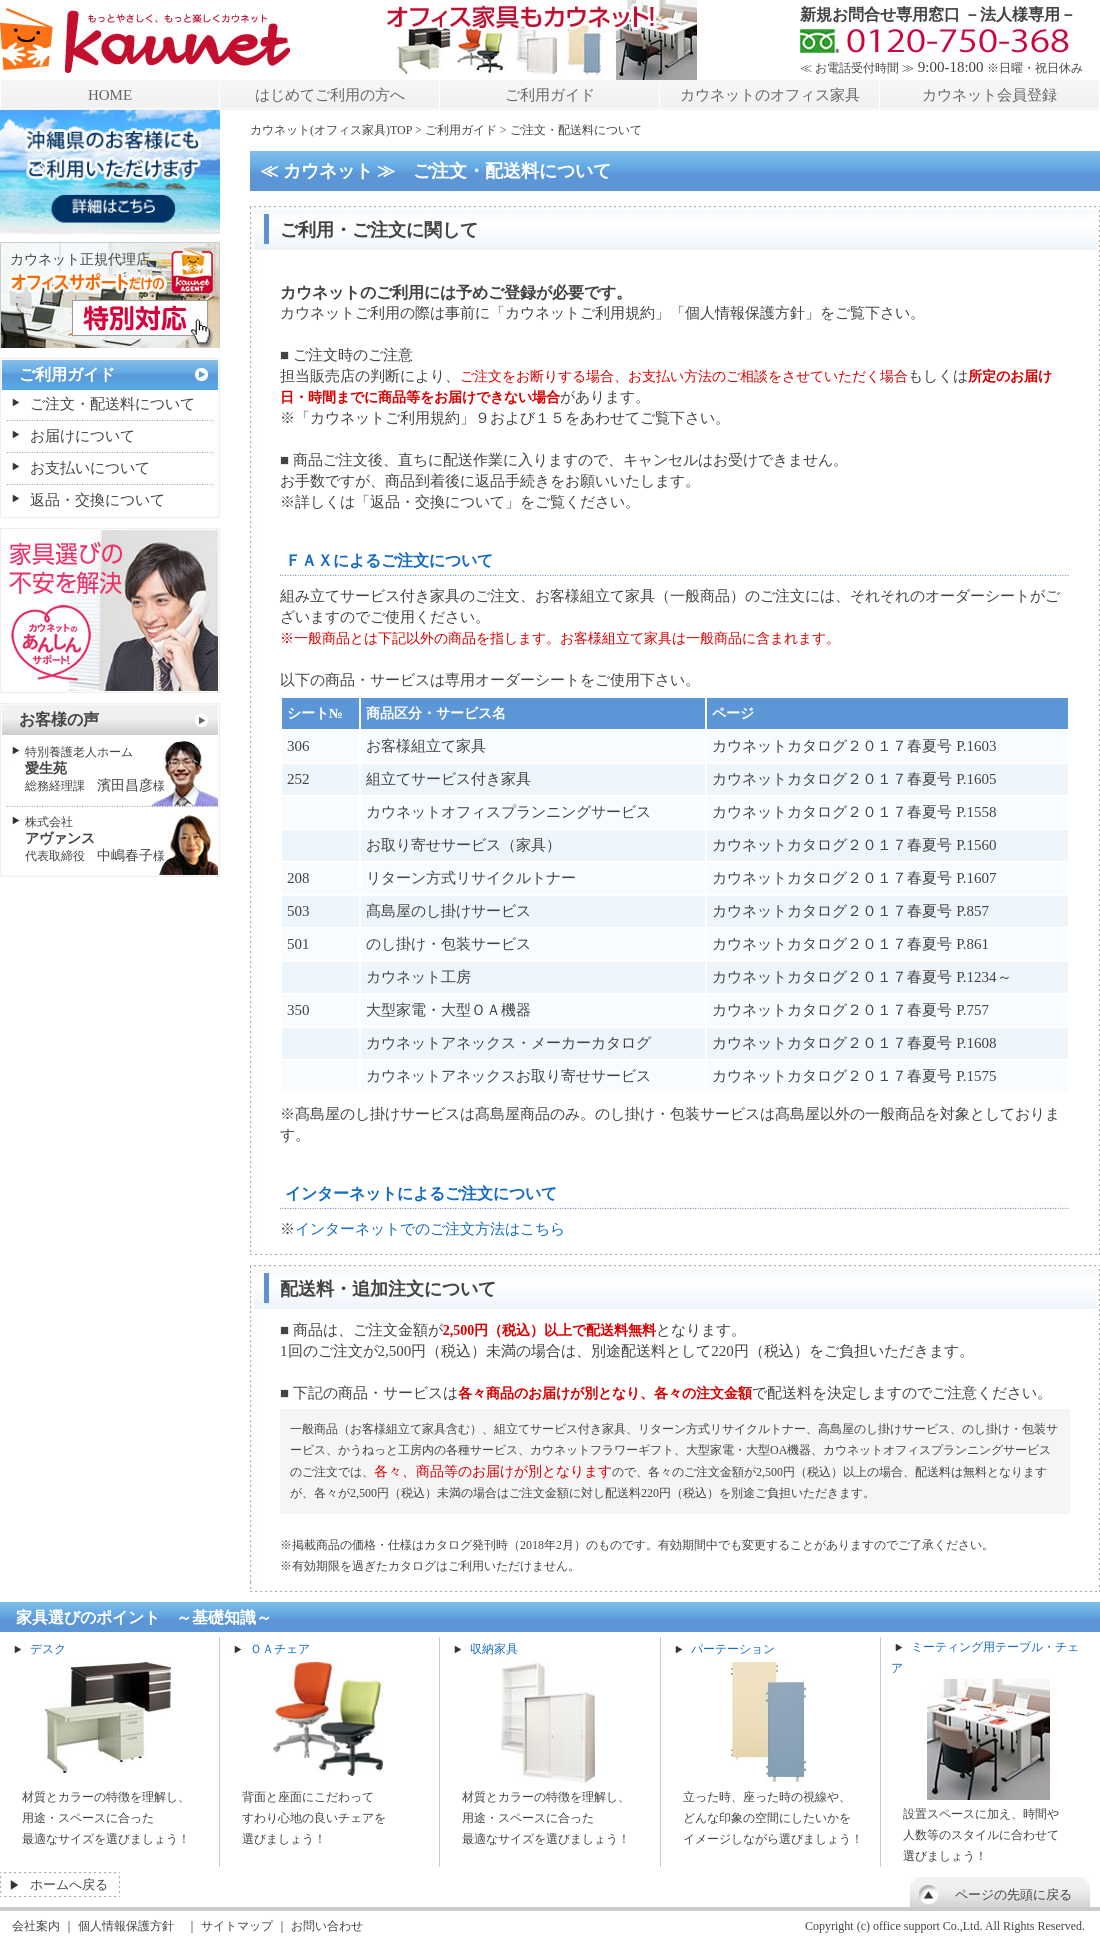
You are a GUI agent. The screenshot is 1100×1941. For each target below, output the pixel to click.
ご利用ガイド (550, 95)
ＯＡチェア (280, 1649)
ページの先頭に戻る (1013, 1894)
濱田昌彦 (95, 769)
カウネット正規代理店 (80, 259)
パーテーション (733, 1649)
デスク (48, 1649)
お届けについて (82, 436)
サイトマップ (237, 1926)
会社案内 (36, 1926)
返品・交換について (97, 500)
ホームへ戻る (69, 1884)
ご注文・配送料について (112, 404)
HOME (110, 95)
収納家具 (494, 1649)
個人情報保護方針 (126, 1926)
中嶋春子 (95, 839)
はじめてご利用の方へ (330, 95)
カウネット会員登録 (989, 95)
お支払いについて (90, 468)
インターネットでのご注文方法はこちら (430, 1229)
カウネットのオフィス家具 (770, 95)
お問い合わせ (327, 1926)
